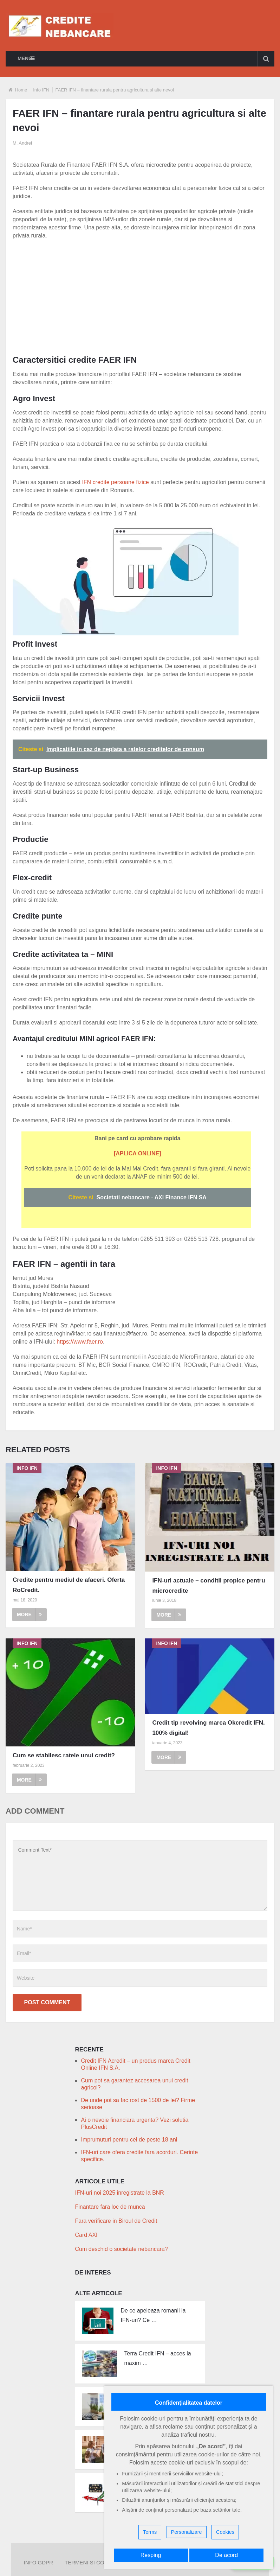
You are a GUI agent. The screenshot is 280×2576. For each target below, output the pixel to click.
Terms (150, 2532)
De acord (226, 2555)
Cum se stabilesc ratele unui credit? (64, 1755)
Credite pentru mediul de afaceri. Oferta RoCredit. (69, 1584)
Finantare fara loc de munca (110, 2207)
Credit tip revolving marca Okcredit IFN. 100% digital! (208, 1727)
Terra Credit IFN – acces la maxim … (157, 2358)
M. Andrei (22, 143)
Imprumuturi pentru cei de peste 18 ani (129, 2140)
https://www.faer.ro (80, 1342)
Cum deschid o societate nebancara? (121, 2249)
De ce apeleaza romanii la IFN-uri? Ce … (153, 2315)
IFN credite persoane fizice (115, 482)
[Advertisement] (146, 296)
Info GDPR (38, 2562)
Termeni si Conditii (92, 2562)
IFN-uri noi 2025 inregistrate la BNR (119, 2193)
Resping (151, 2555)
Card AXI (86, 2235)
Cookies (225, 2532)
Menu (25, 58)
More (29, 1614)
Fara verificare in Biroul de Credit (116, 2221)
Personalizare (186, 2532)
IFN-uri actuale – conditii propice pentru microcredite (208, 1585)
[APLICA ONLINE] (137, 1153)
